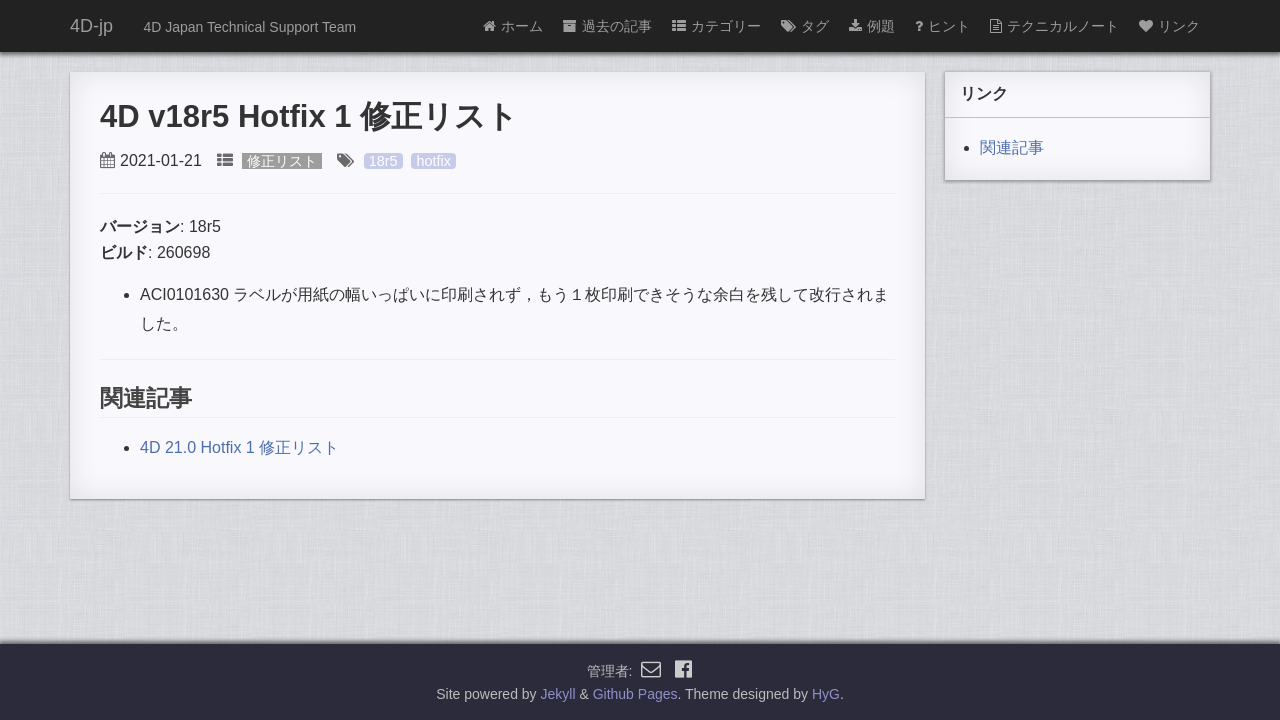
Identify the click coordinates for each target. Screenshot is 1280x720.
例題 (872, 26)
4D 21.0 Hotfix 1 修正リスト (239, 447)
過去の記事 (607, 26)
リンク (1169, 26)
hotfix (433, 161)
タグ (805, 26)
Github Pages (635, 694)
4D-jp (91, 26)
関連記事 (1012, 147)
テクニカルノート (1054, 26)
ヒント (942, 26)
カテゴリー (716, 26)
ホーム (513, 26)
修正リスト (282, 161)
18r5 (383, 161)
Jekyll (558, 694)
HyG (826, 694)
